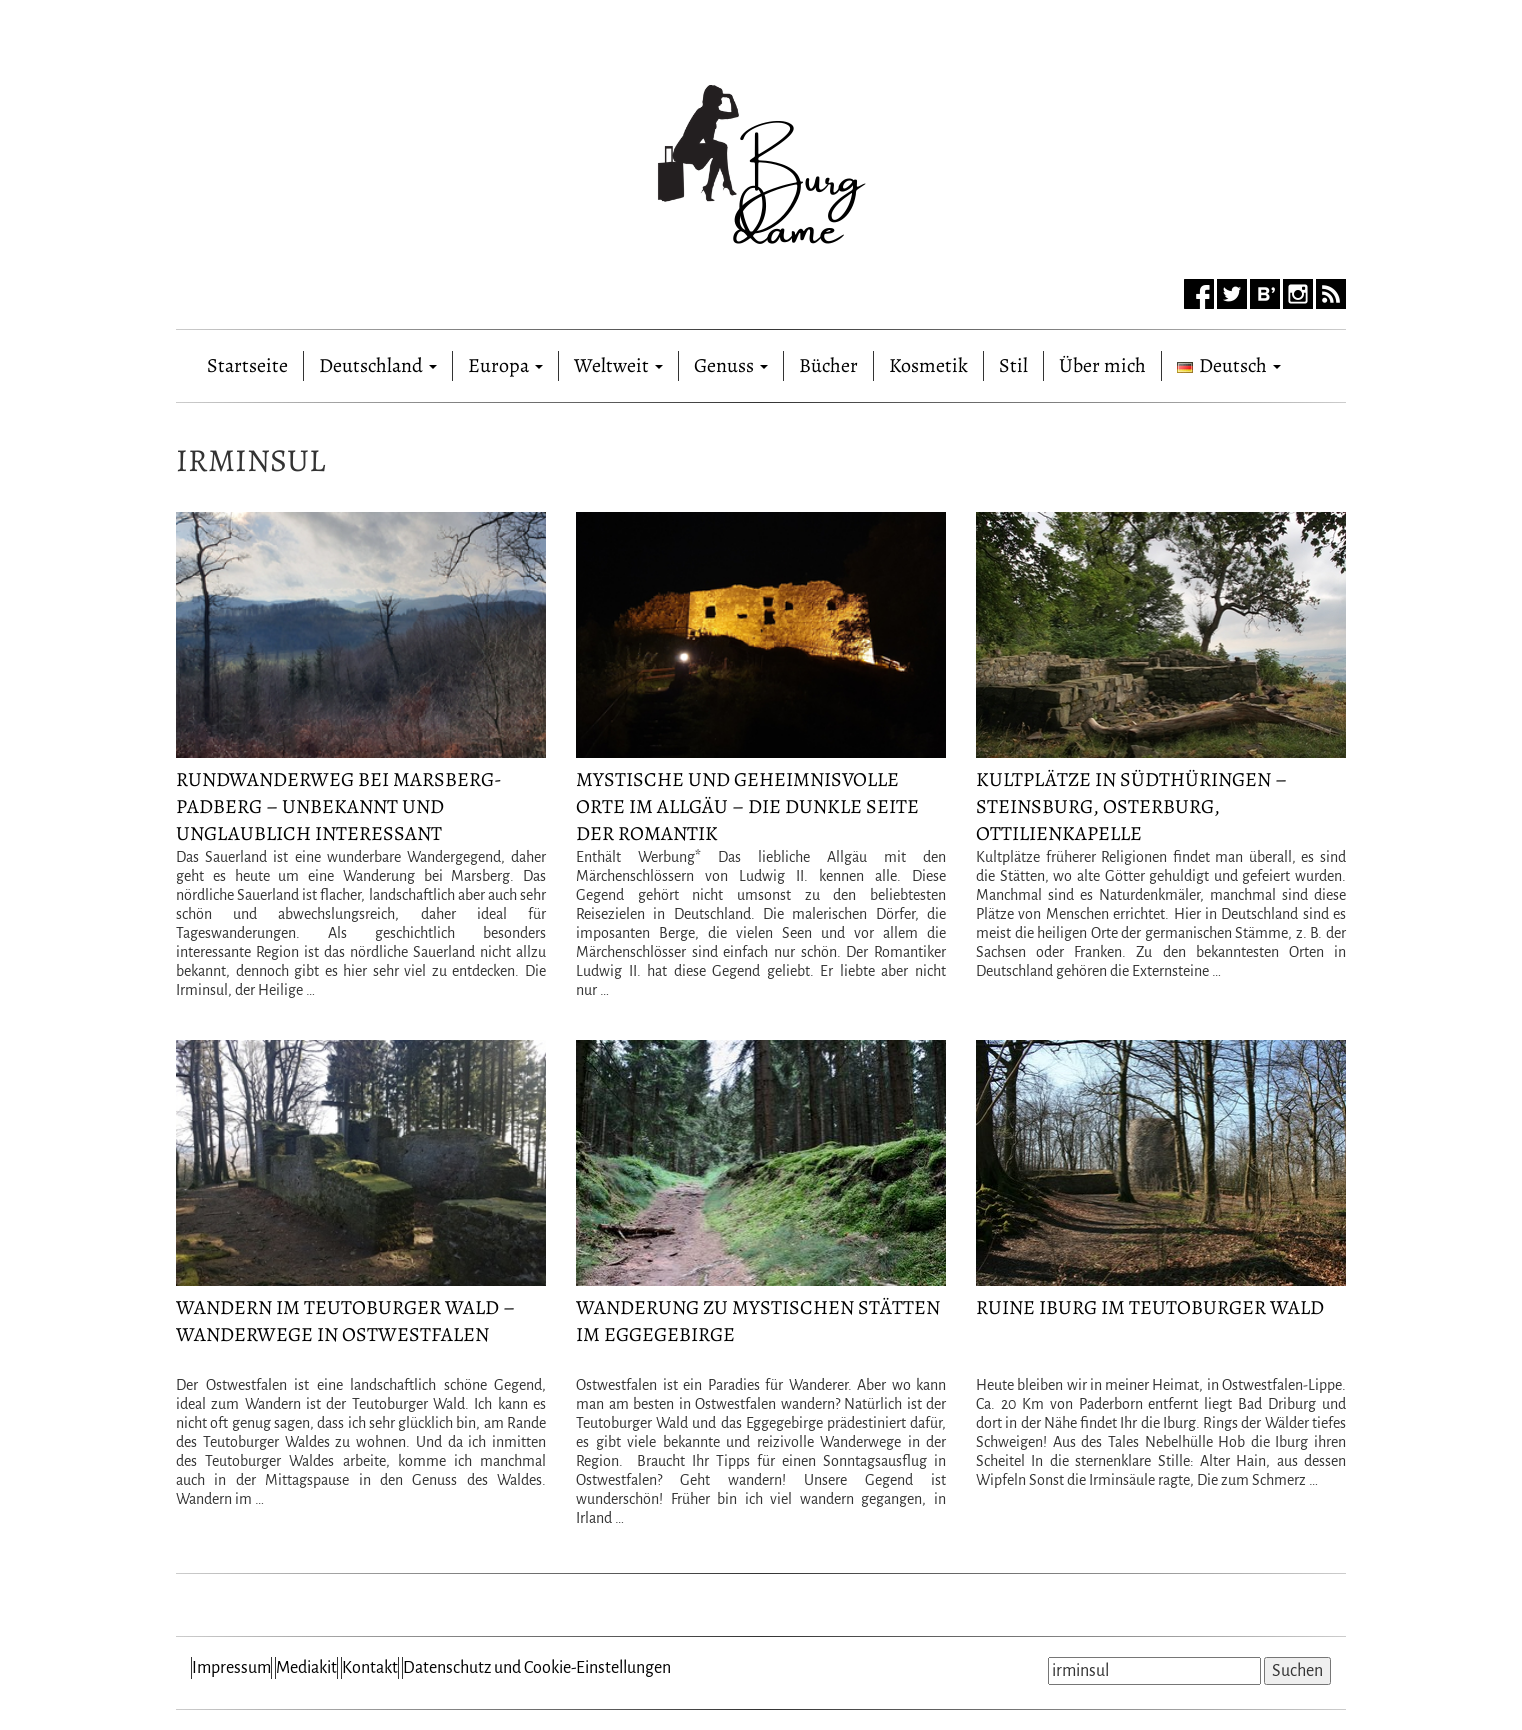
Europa (505, 365)
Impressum (231, 1668)
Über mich (1102, 365)
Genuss (731, 365)
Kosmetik (928, 365)
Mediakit (306, 1668)
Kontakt (370, 1668)
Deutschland (378, 365)
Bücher (828, 365)
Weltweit (618, 365)
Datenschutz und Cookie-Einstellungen (537, 1668)
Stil (1013, 365)
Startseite (247, 361)
